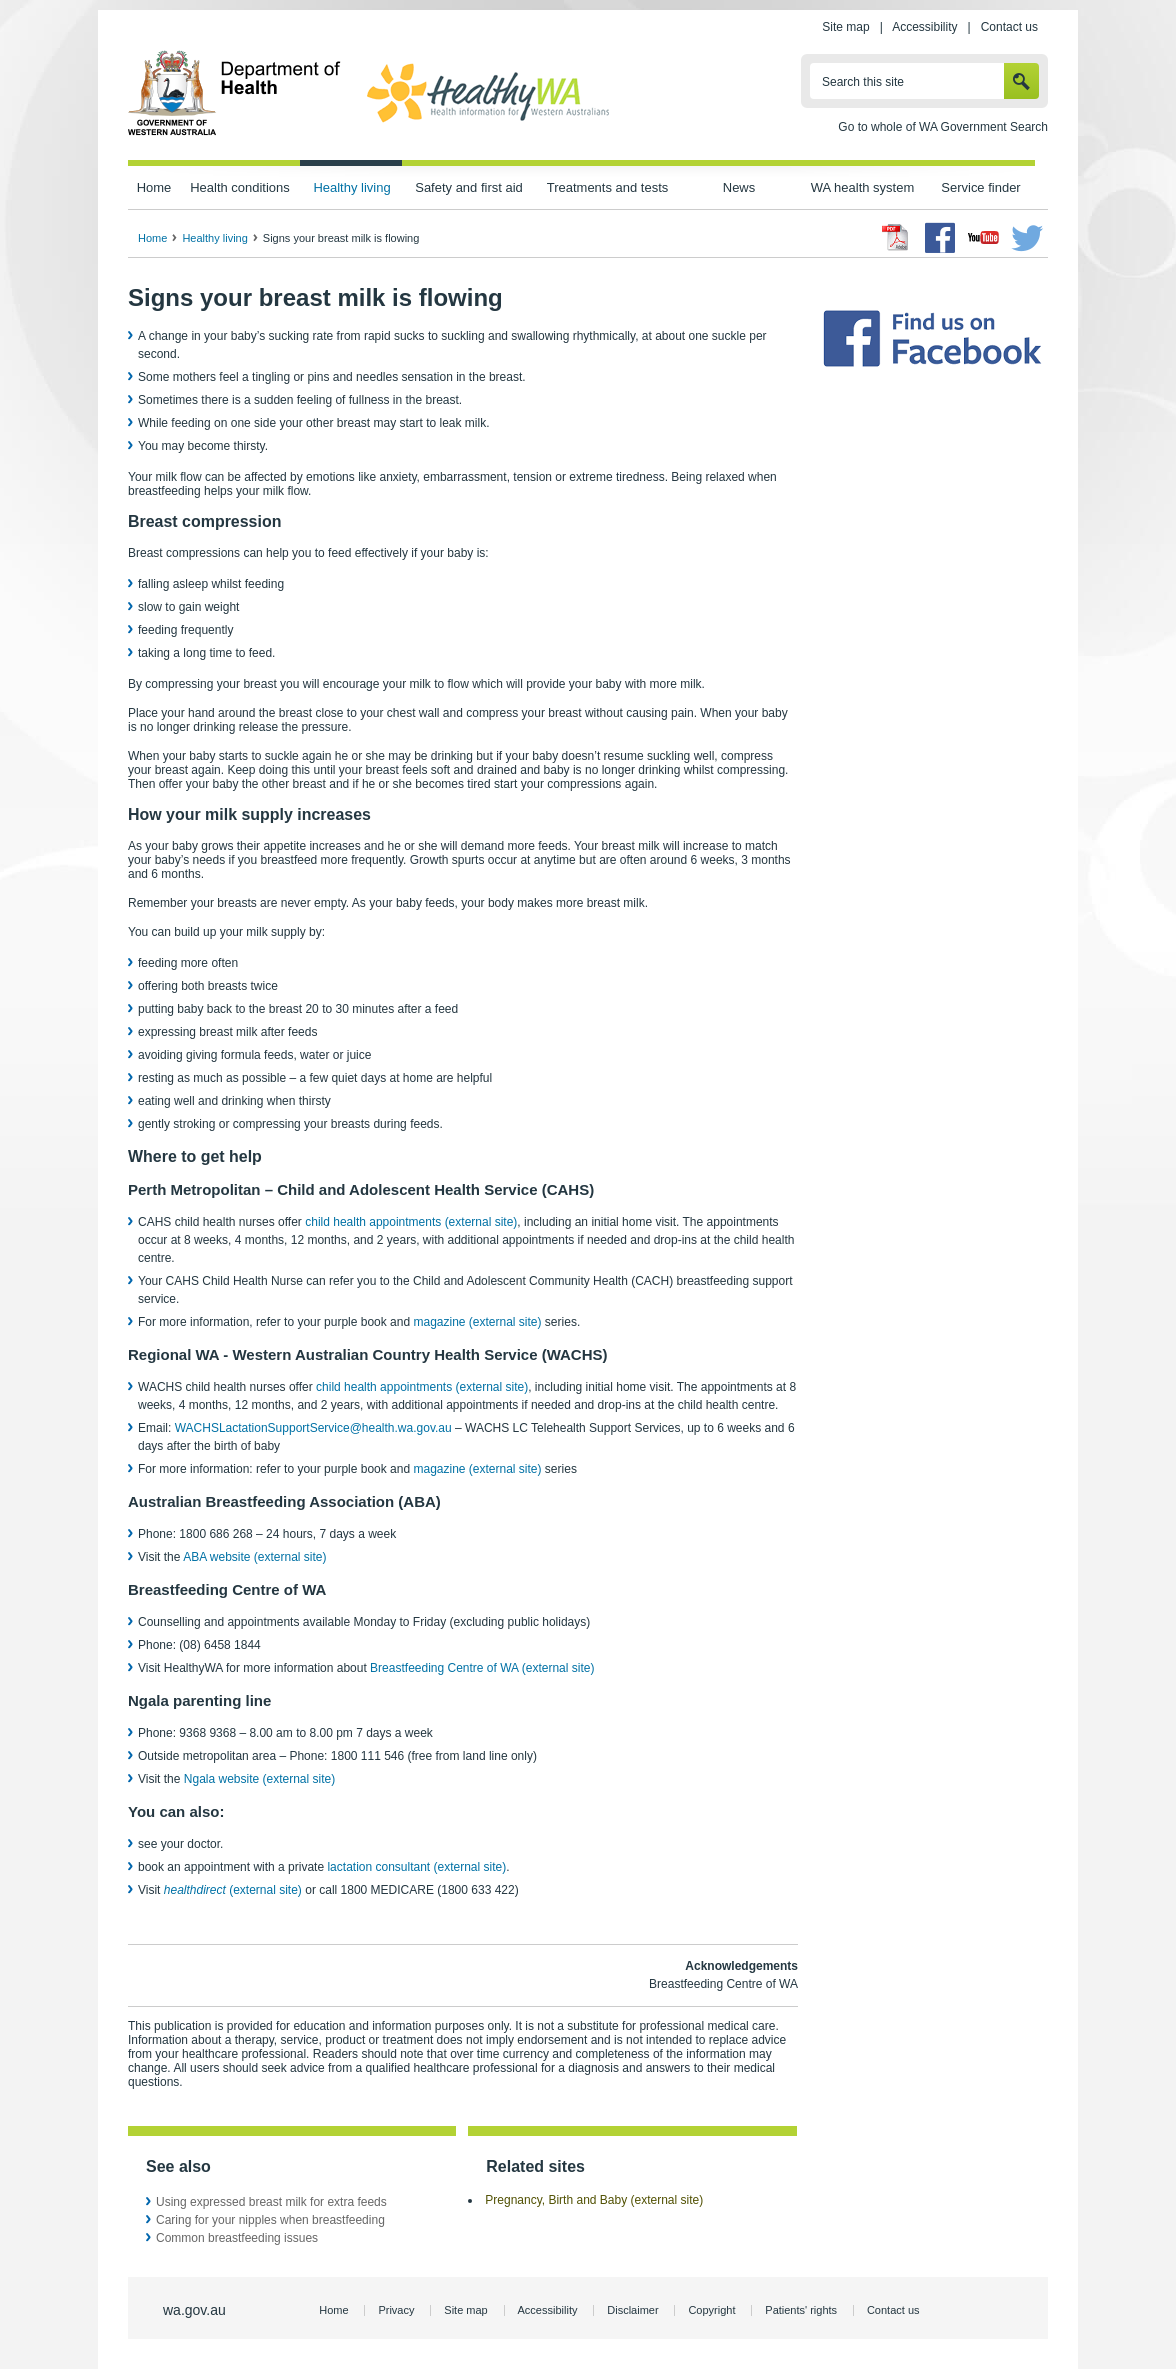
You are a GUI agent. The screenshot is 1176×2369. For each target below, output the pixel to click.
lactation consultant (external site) (416, 1867)
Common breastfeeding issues (237, 2238)
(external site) (233, 1890)
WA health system (862, 187)
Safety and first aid (469, 187)
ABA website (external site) (254, 1557)
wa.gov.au (194, 2310)
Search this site (863, 82)
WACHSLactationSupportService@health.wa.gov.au (313, 1428)
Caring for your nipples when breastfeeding (270, 2220)
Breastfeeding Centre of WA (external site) (482, 1668)
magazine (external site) (477, 1322)
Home (154, 187)
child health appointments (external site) (411, 1222)
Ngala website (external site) (259, 1779)
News (739, 187)
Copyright (711, 2310)
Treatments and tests (607, 187)
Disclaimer (632, 2310)
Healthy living (351, 187)
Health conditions (240, 187)
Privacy (396, 2310)
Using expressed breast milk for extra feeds (271, 2202)
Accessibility (924, 27)
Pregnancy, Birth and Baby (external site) (594, 2200)
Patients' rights (801, 2310)
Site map (845, 27)
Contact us (1009, 27)
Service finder (980, 187)
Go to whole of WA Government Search (943, 127)
